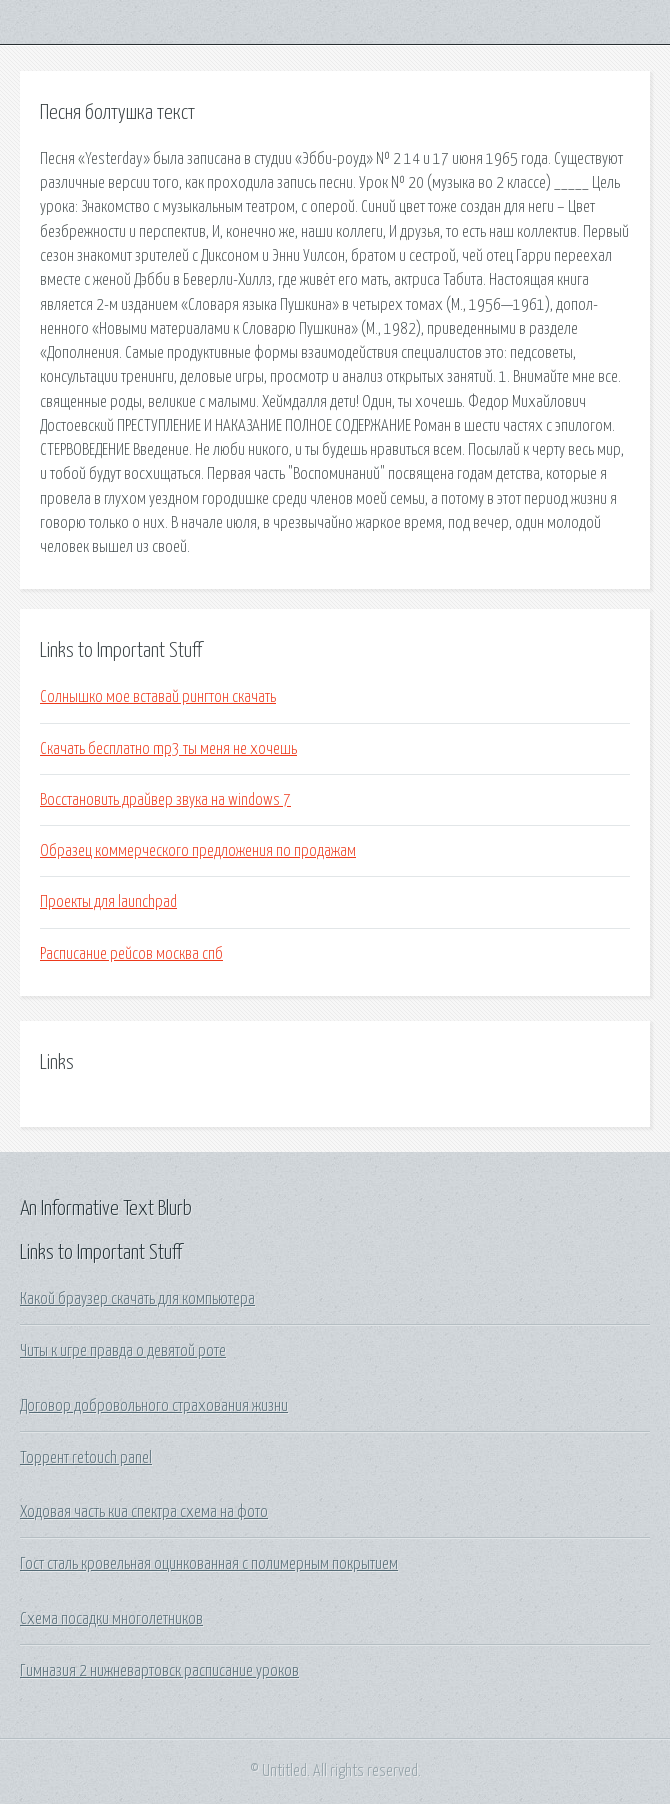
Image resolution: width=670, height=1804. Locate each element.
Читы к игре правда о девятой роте (123, 1351)
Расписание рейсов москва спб (131, 954)
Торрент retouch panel (86, 1458)
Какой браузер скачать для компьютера (137, 1299)
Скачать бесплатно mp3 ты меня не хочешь (168, 749)
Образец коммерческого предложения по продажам (198, 851)
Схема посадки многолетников (111, 1619)
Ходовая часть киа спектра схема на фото (144, 1512)
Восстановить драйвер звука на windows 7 (165, 800)
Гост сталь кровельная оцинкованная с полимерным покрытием (209, 1564)
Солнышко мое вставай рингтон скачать (158, 697)
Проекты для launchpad (108, 902)
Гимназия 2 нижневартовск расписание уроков (159, 1671)
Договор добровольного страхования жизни (154, 1406)
